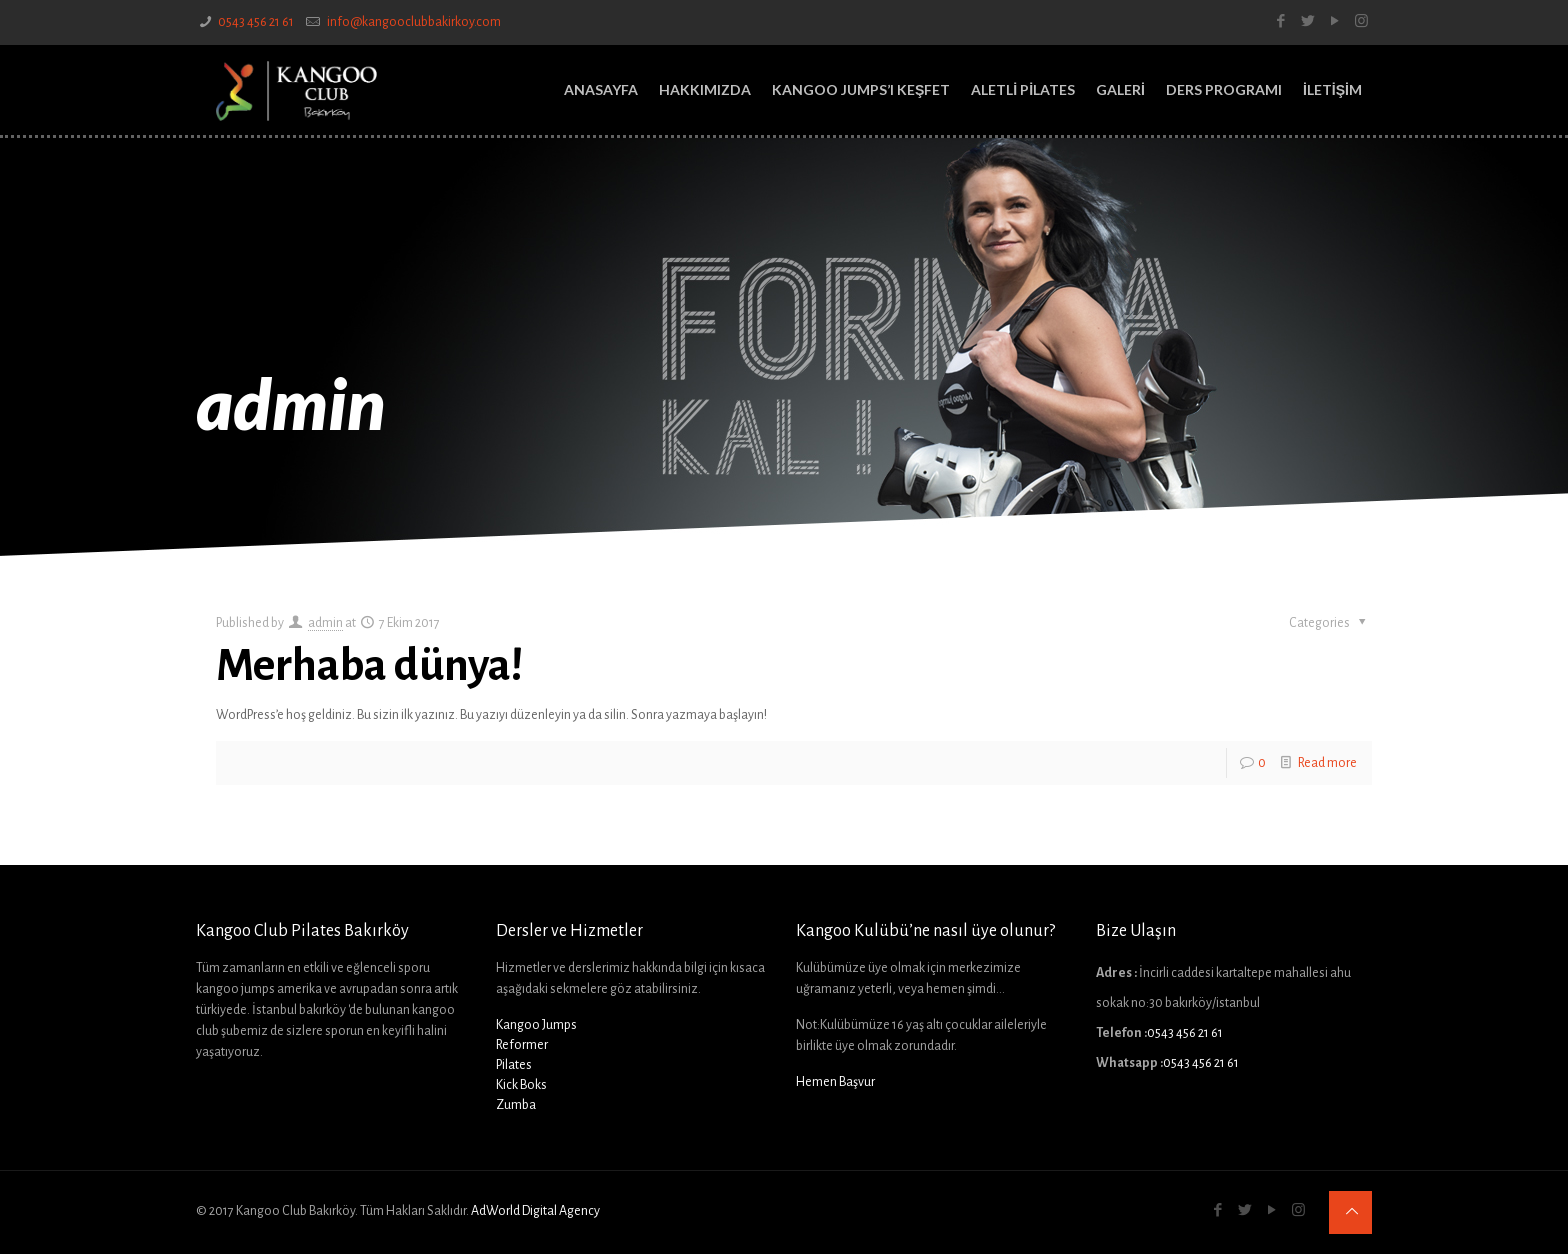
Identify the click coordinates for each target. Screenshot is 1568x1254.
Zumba (516, 1105)
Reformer (522, 1045)
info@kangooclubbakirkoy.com (413, 22)
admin (325, 623)
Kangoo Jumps (536, 1025)
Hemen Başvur (835, 1082)
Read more (1327, 763)
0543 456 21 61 (256, 22)
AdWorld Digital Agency (535, 1211)
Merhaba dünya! (370, 666)
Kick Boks (521, 1085)
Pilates (514, 1065)
